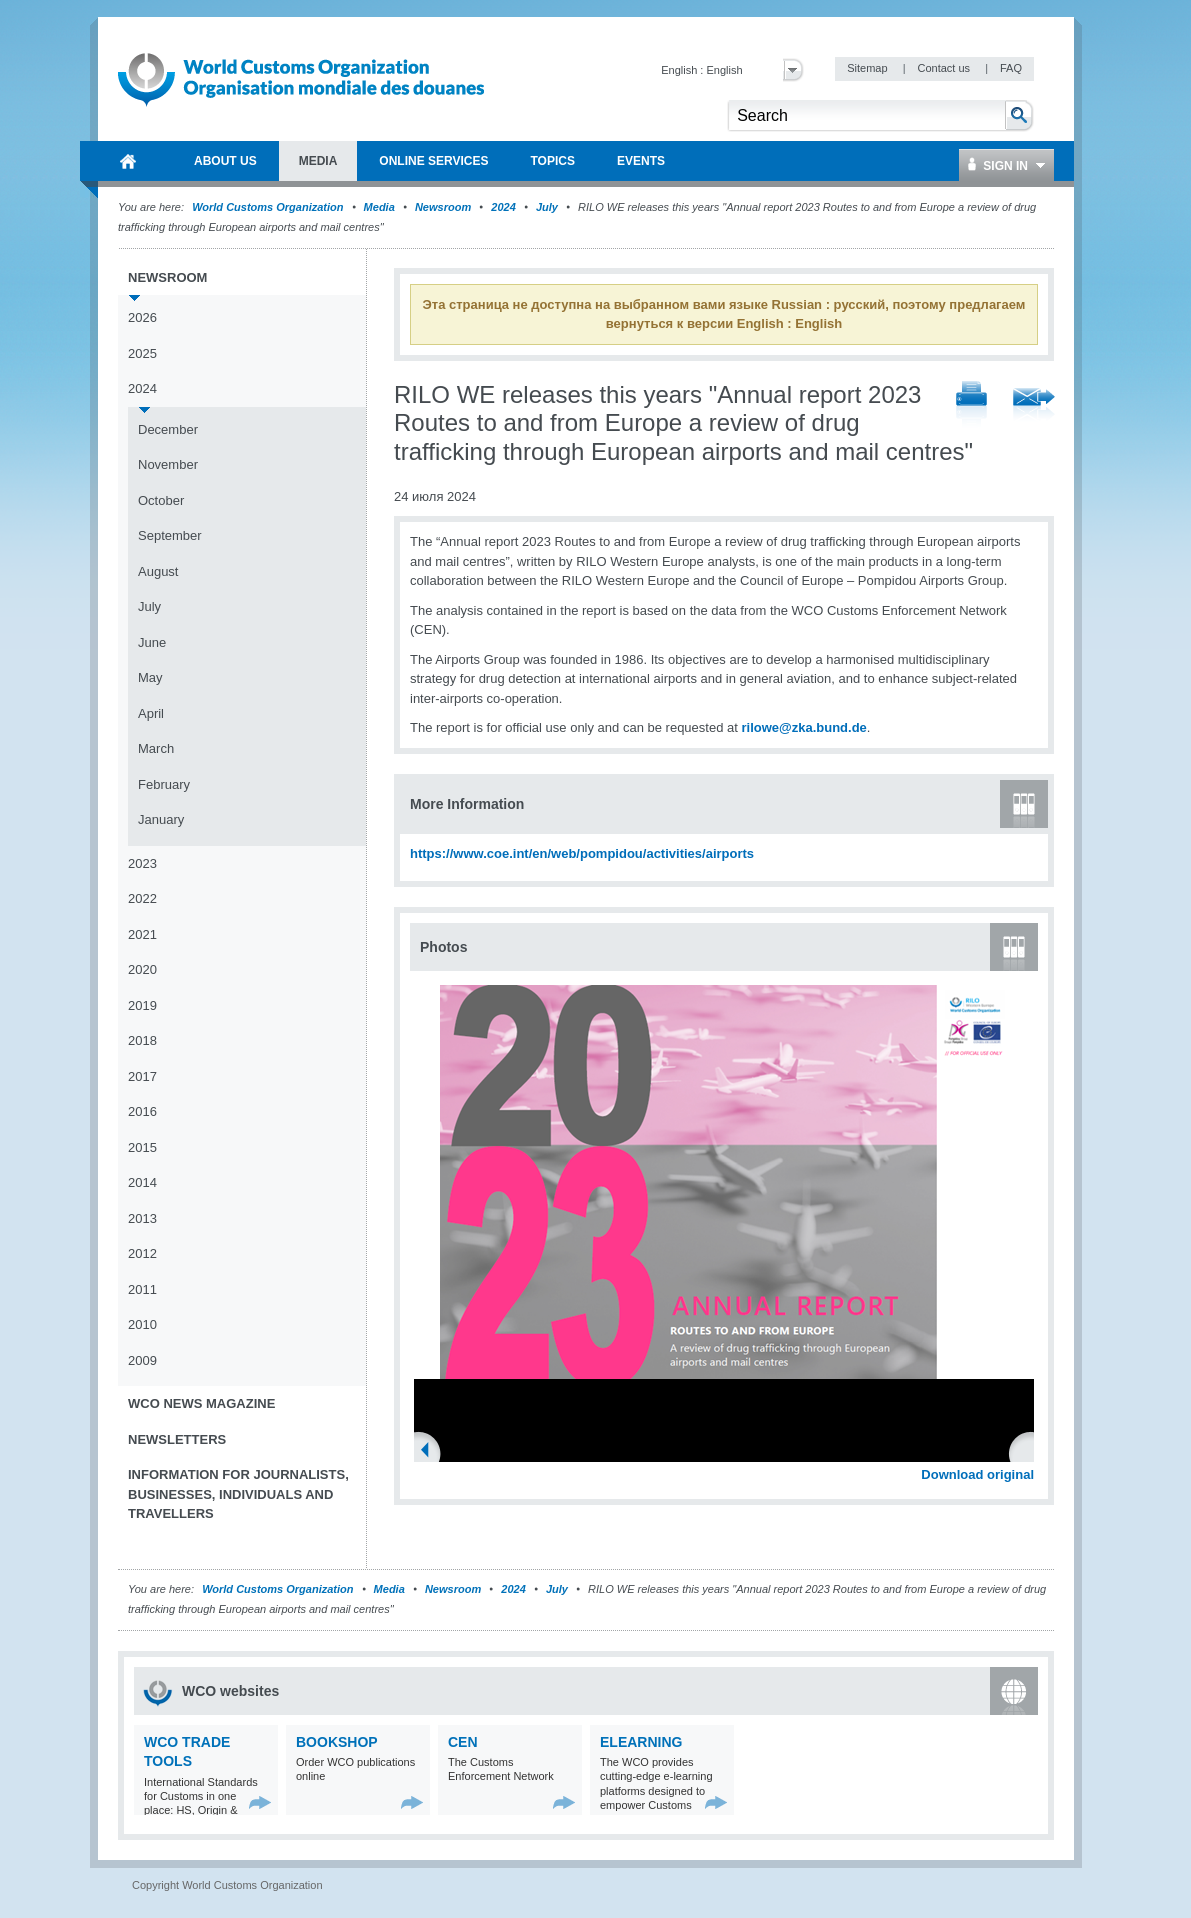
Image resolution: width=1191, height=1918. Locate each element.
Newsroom (443, 207)
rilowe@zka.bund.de (803, 727)
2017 (142, 1076)
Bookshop (337, 1742)
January (161, 819)
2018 (142, 1040)
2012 (142, 1253)
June (152, 642)
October (161, 500)
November (168, 464)
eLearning (641, 1742)
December (168, 429)
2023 (142, 863)
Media (379, 207)
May (150, 677)
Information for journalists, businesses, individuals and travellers (238, 1494)
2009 (142, 1360)
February (164, 784)
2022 (142, 898)
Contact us (945, 68)
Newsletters (177, 1439)
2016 (142, 1111)
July (547, 207)
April (151, 713)
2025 (142, 353)
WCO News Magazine (201, 1403)
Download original (977, 1474)
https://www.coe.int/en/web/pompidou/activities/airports (582, 853)
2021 (142, 934)
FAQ (1011, 68)
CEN (463, 1742)
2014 (142, 1182)
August (158, 571)
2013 (142, 1218)
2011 (142, 1289)
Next (1030, 1452)
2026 (142, 317)
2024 (503, 207)
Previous (431, 1452)
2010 (142, 1324)
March (156, 748)
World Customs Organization (269, 207)
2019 (142, 1005)
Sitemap (868, 68)
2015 (142, 1147)
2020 (142, 969)
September (170, 535)
